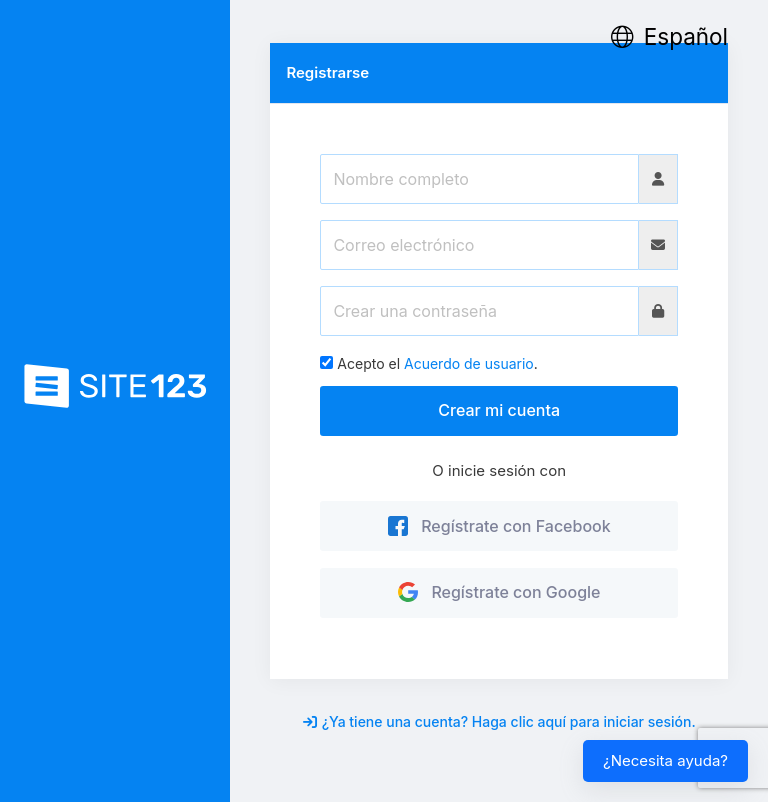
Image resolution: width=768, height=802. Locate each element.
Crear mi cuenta (499, 410)
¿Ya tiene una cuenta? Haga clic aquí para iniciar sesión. (499, 721)
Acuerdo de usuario (469, 363)
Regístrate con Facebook (499, 526)
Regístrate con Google (499, 592)
